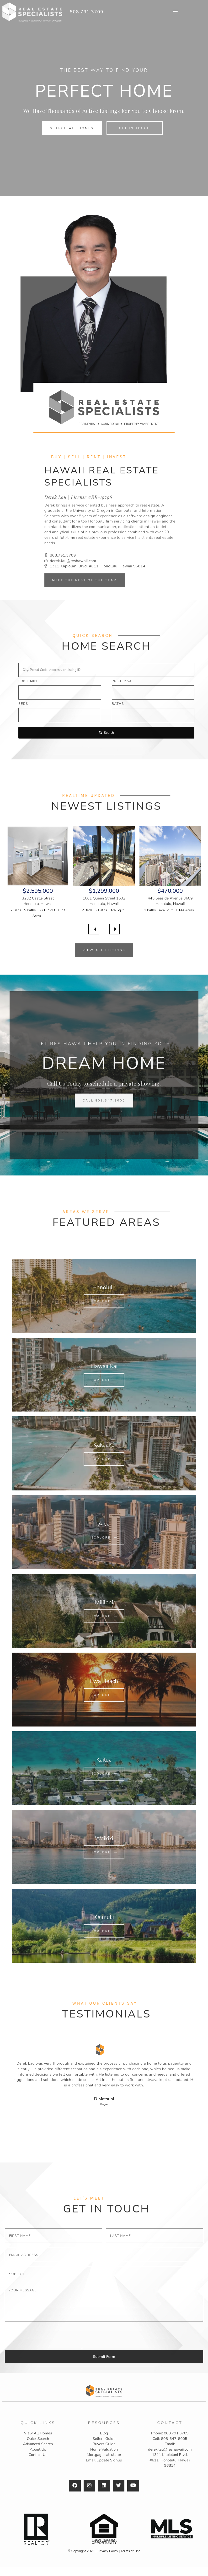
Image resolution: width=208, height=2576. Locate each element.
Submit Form (104, 2365)
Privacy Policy (107, 2560)
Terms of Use (130, 2560)
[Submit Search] (106, 733)
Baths (118, 703)
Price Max (122, 681)
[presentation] (93, 929)
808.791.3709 (86, 12)
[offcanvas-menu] (175, 12)
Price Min (27, 681)
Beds (23, 703)
